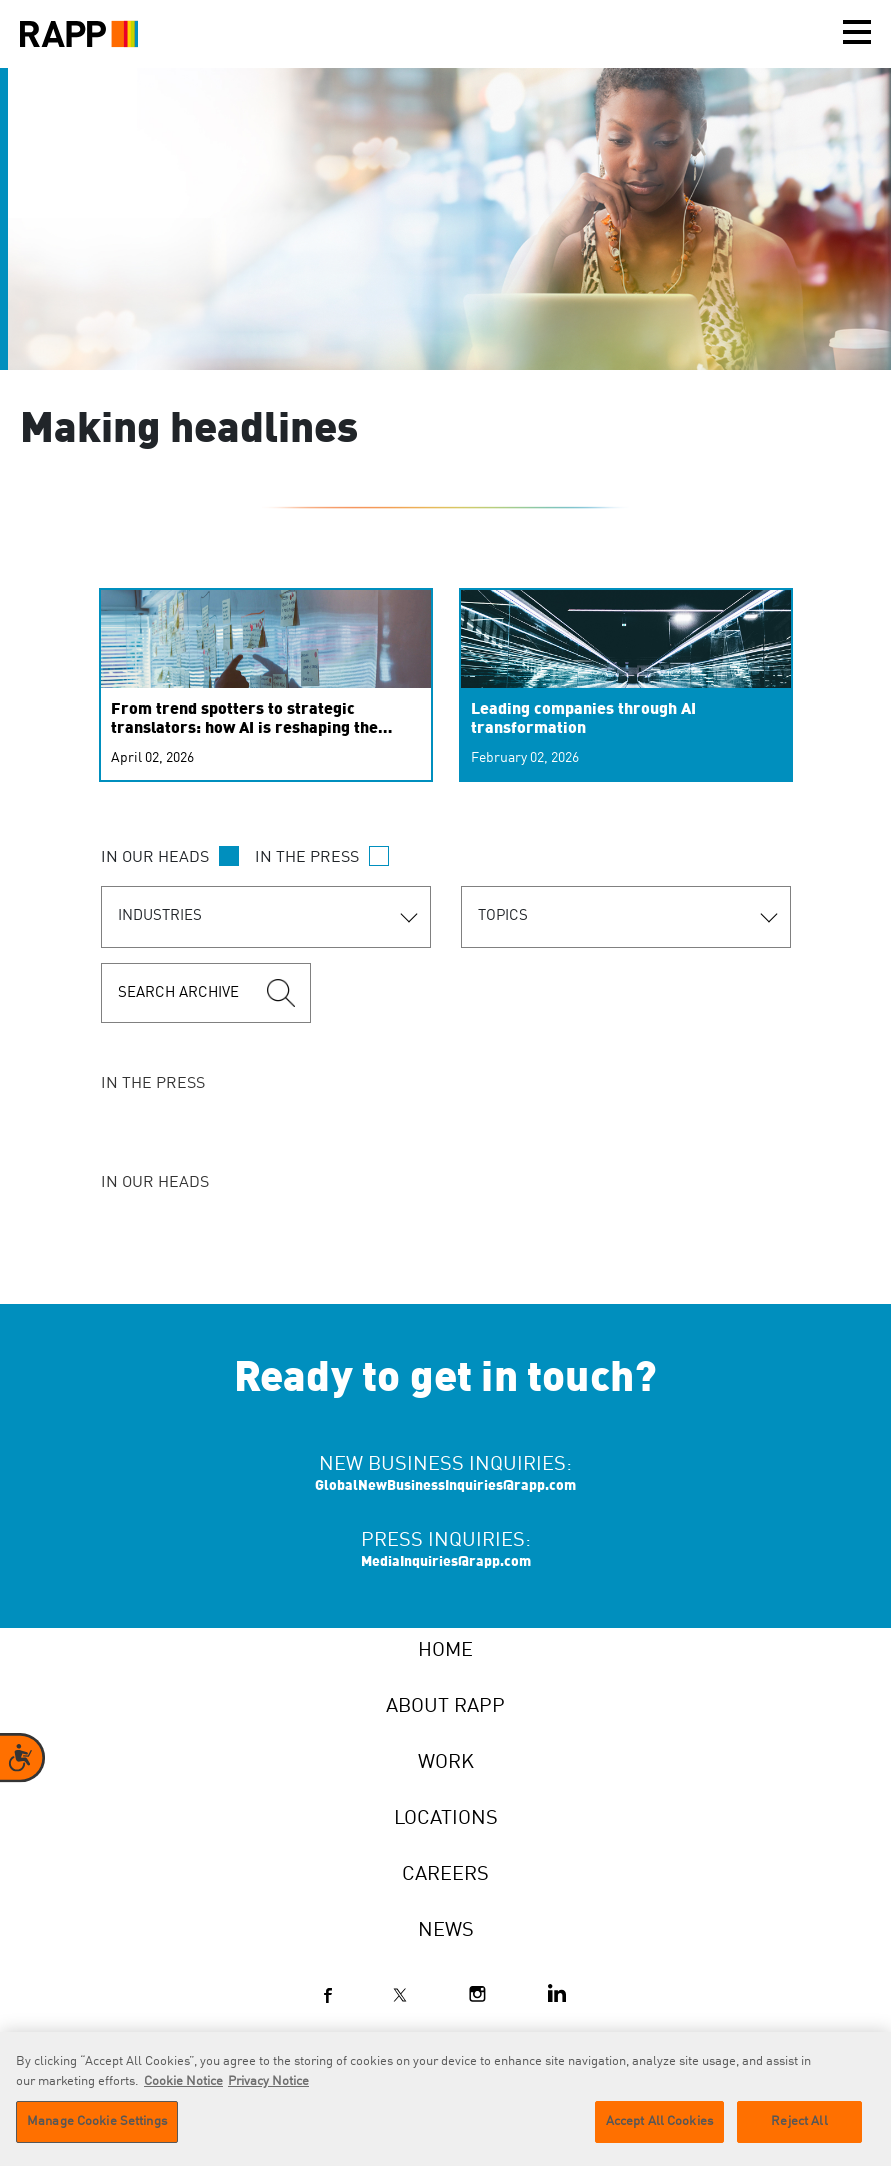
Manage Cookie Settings (97, 2124)
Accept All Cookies (659, 2124)
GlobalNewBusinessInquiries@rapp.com (445, 1486)
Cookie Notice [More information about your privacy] (183, 2084)
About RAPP (445, 1707)
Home (445, 1651)
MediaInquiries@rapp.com (446, 1562)
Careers (445, 1875)
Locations (446, 1819)
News (446, 1931)
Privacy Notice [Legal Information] (268, 2084)
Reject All (799, 2124)
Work (446, 1763)
